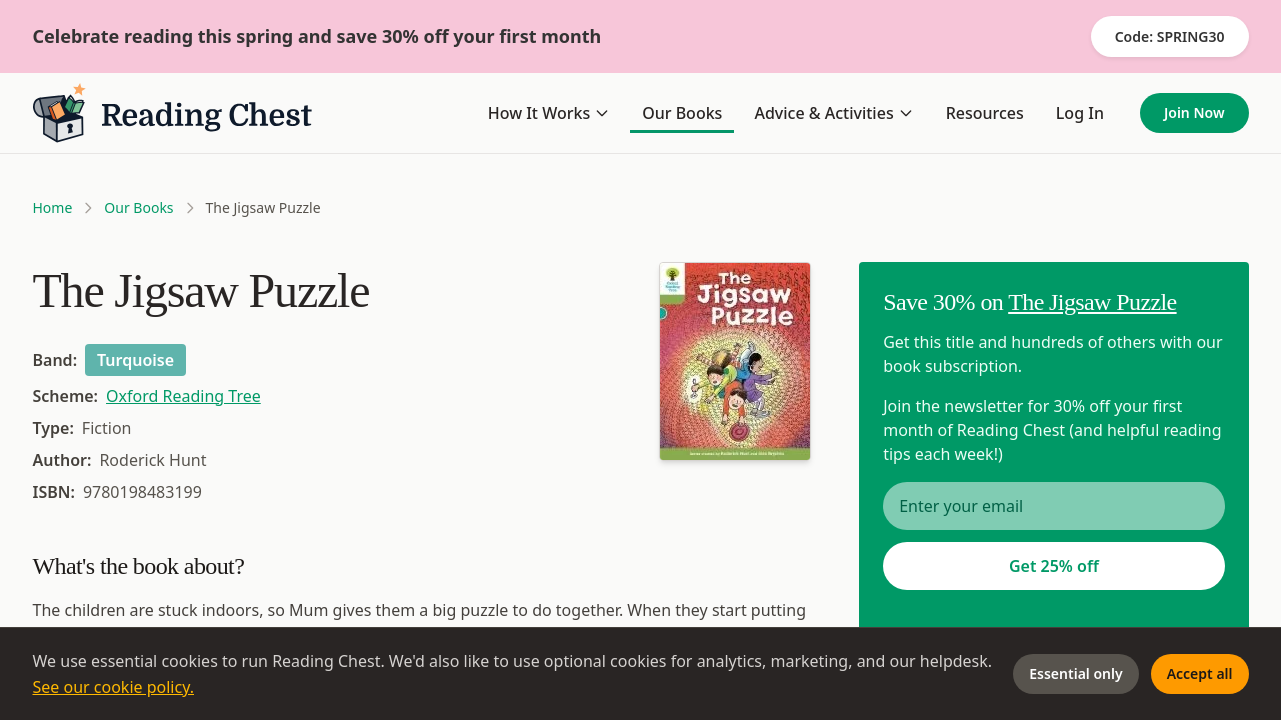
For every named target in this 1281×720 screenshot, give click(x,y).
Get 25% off (1054, 566)
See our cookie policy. (114, 687)
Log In (1080, 113)
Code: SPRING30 (1170, 36)
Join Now (1194, 112)
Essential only (1075, 673)
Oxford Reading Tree (183, 396)
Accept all (1200, 673)
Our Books (682, 113)
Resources (985, 113)
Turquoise (135, 360)
